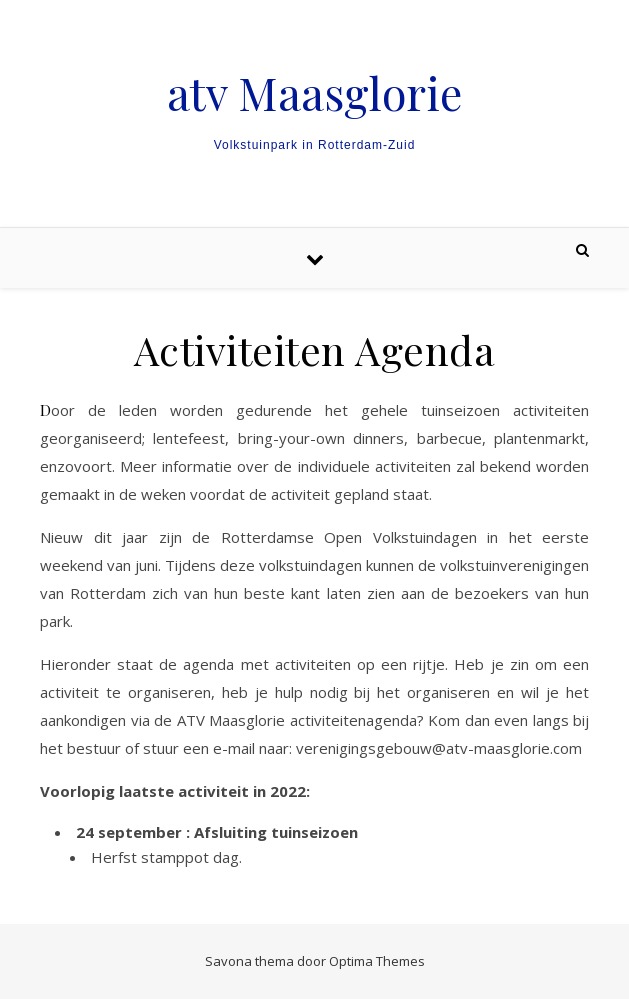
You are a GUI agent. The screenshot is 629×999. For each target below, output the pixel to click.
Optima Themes (377, 961)
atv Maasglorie (314, 92)
